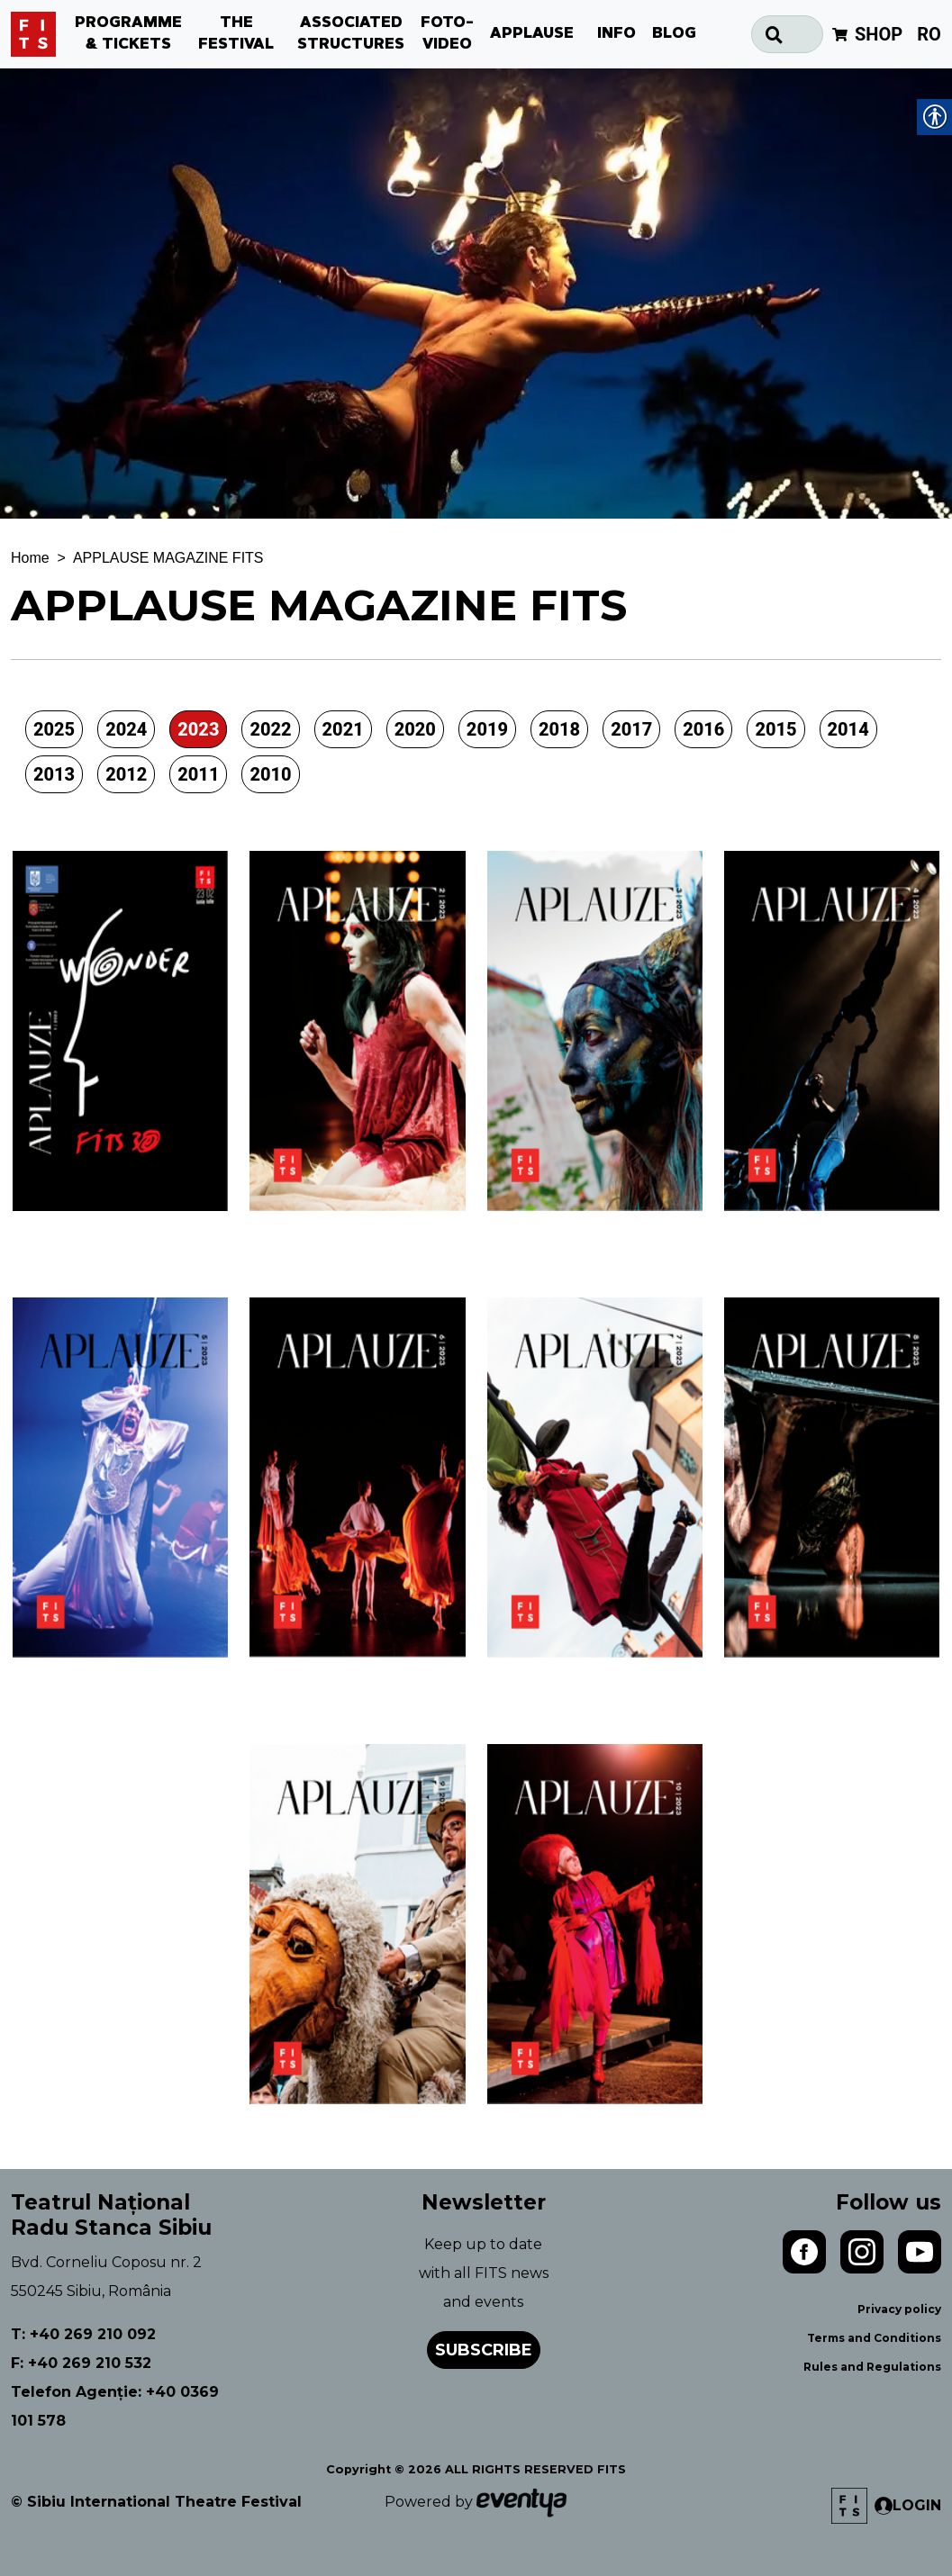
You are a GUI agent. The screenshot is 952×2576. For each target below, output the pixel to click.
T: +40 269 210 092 (83, 2334)
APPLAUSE (532, 34)
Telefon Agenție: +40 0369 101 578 (115, 2406)
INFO (616, 34)
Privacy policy (899, 2309)
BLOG (674, 34)
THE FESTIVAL (236, 34)
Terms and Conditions (874, 2338)
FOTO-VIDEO (447, 34)
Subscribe (483, 2350)
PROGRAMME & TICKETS (128, 34)
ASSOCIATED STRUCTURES (350, 34)
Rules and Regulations (872, 2366)
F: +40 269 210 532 (81, 2363)
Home (30, 557)
